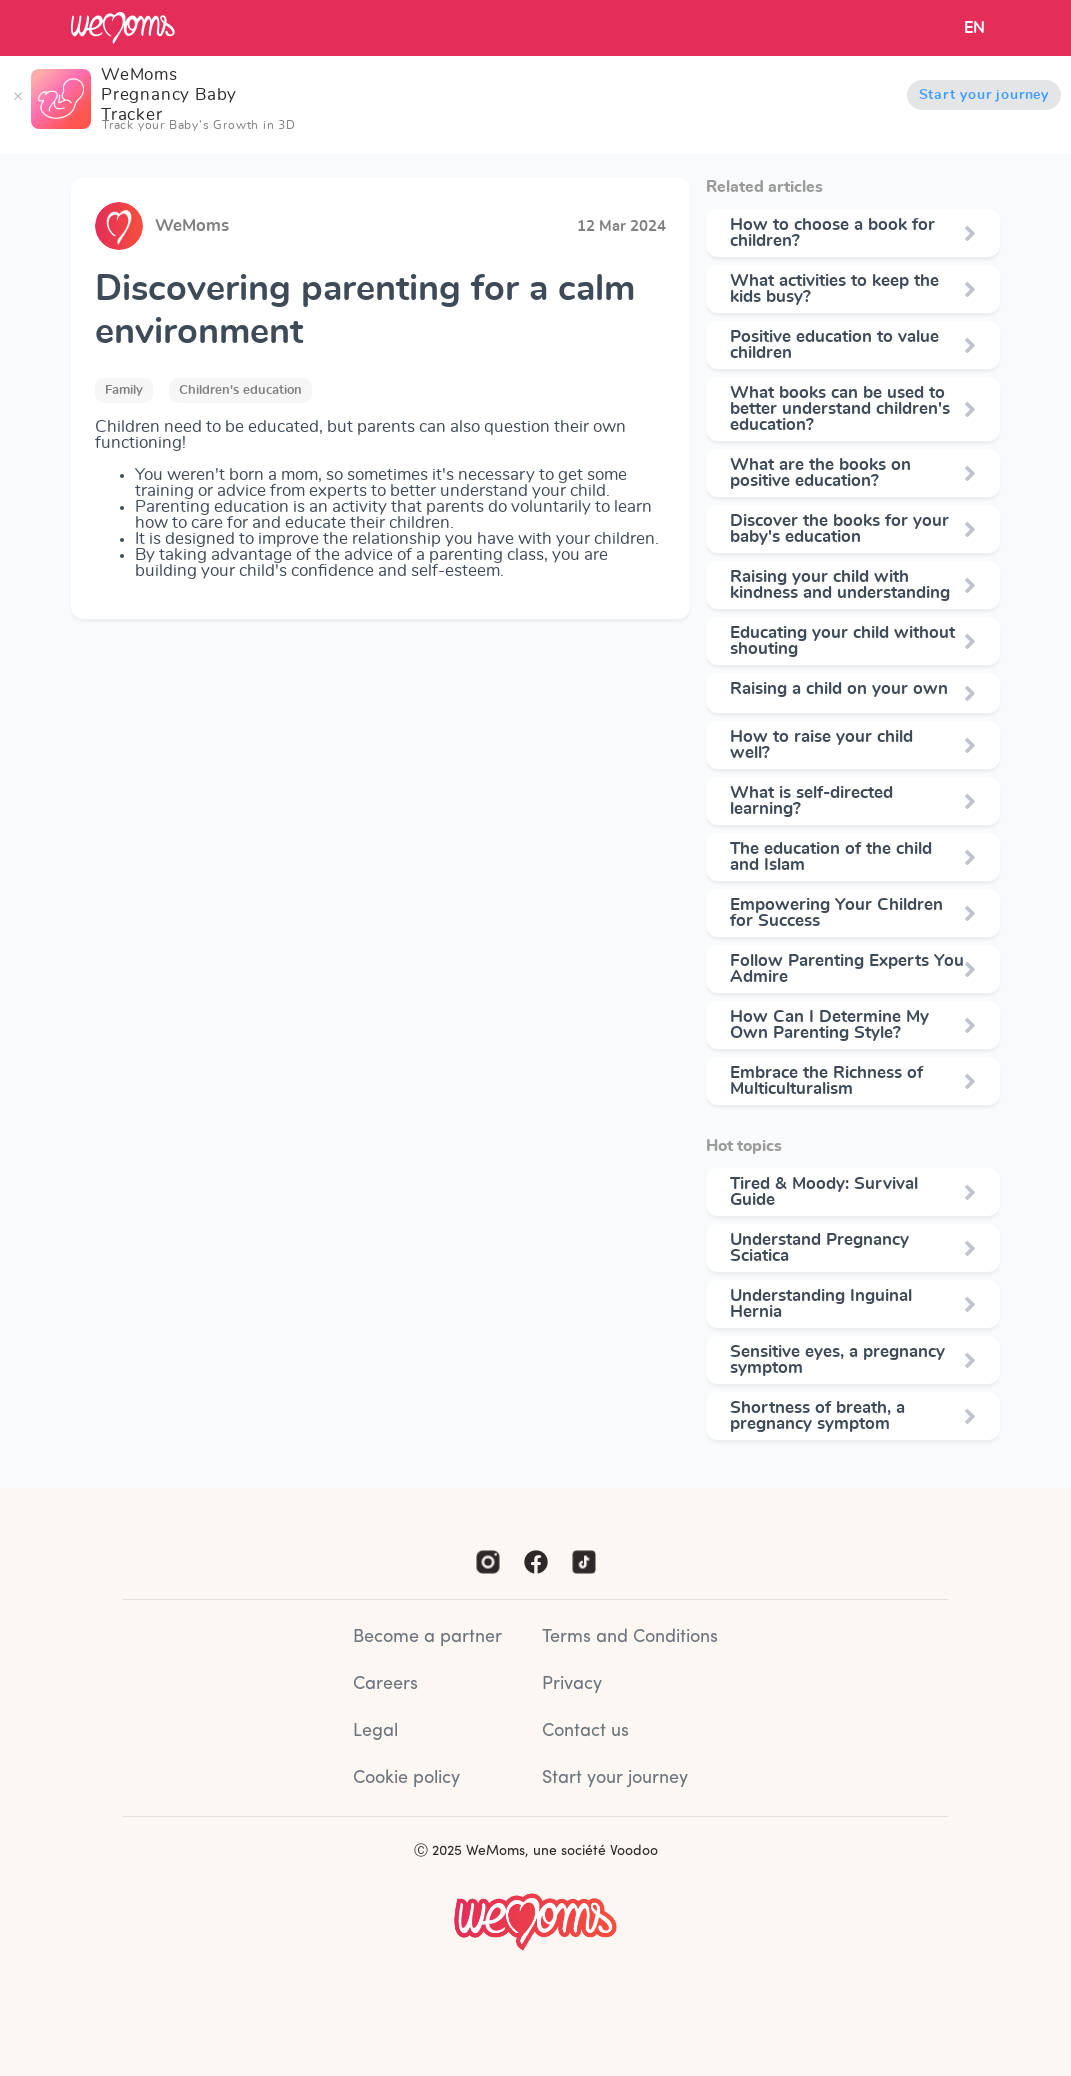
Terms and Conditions (630, 1637)
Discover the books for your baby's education (839, 529)
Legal (375, 1731)
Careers (385, 1684)
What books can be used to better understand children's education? (840, 409)
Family (124, 390)
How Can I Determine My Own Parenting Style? (829, 1025)
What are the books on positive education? (820, 473)
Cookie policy (406, 1778)
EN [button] (974, 28)
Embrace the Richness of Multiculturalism (826, 1081)
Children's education (240, 390)
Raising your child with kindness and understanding (840, 585)
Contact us (585, 1731)
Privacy (572, 1684)
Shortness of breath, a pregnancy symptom (817, 1416)
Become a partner (427, 1637)
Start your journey (984, 95)
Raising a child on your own (839, 689)
